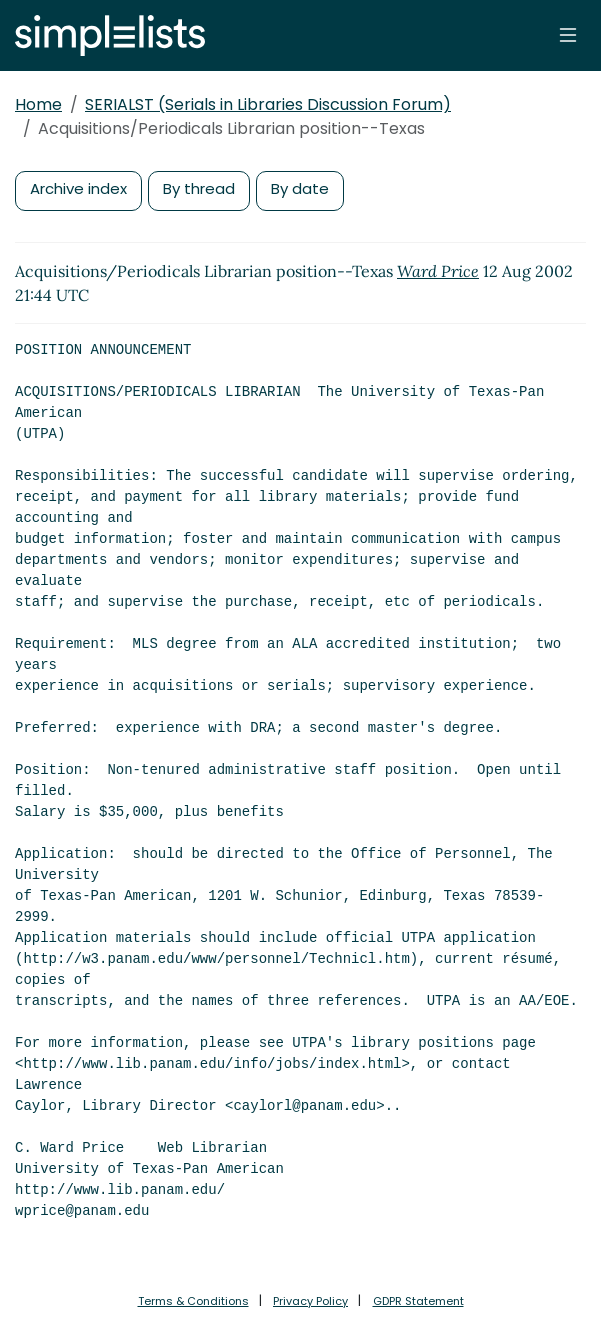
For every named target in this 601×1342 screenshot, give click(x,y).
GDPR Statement (418, 1301)
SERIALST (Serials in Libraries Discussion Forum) (268, 104)
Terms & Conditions (193, 1301)
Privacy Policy (310, 1301)
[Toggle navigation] (568, 35)
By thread (199, 188)
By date (300, 188)
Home (38, 104)
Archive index (78, 188)
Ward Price (438, 271)
